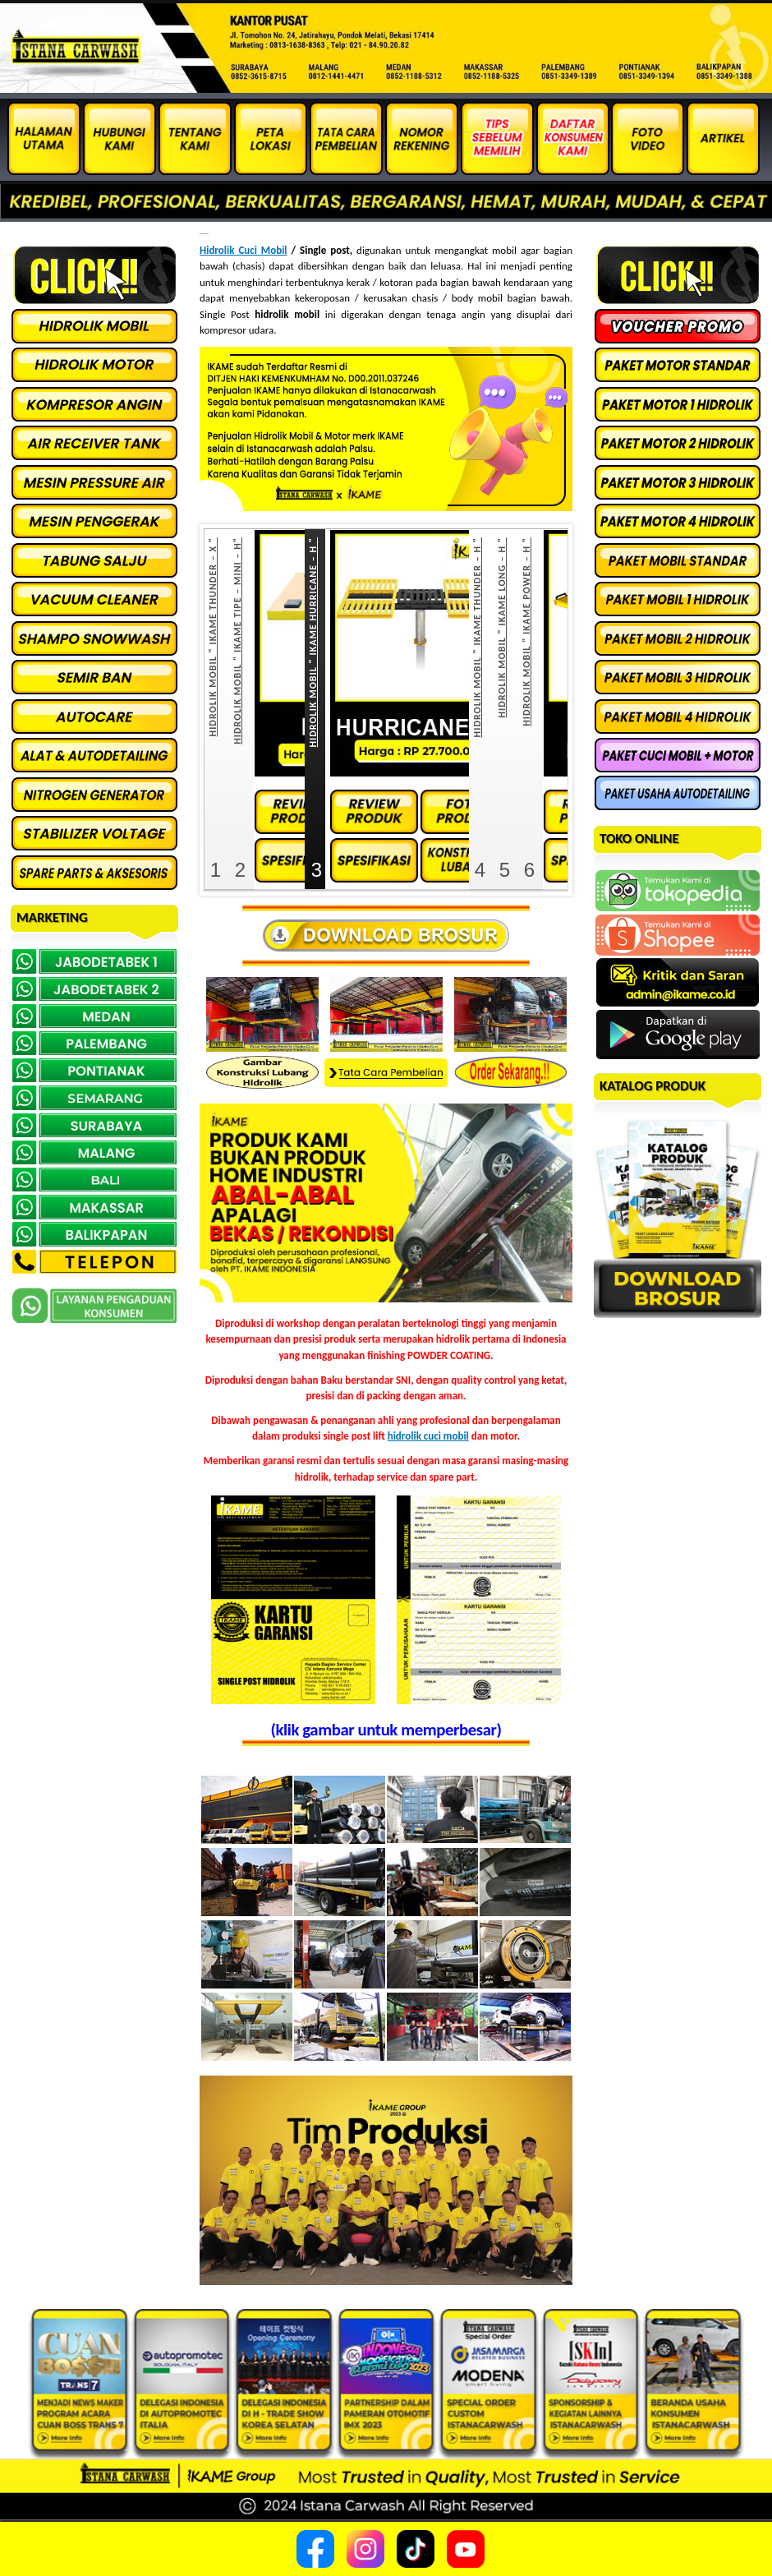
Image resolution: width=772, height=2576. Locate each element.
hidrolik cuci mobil (428, 1436)
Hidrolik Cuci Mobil (243, 250)
